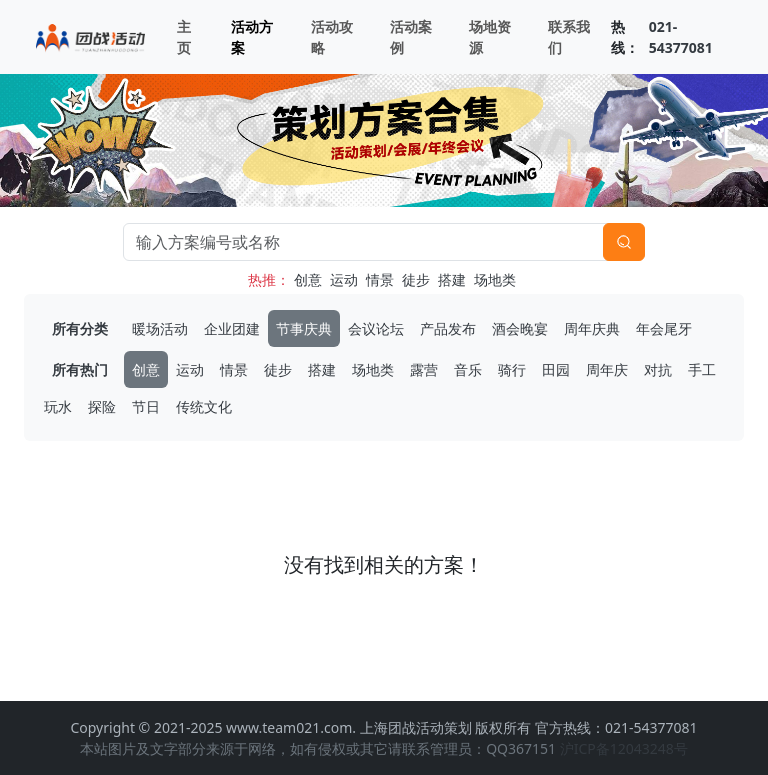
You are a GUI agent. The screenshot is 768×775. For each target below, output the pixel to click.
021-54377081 (681, 37)
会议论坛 (376, 328)
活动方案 (252, 37)
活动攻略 (332, 37)
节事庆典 (304, 328)
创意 (308, 279)
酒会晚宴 (520, 328)
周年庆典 (592, 328)
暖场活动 (160, 328)
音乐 (468, 369)
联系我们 (569, 37)
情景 (380, 279)
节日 (146, 406)
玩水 (58, 406)
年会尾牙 (664, 328)
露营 (424, 369)
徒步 (416, 279)
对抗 (658, 369)
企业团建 (232, 328)
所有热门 (80, 369)
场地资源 (490, 37)
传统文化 (204, 406)
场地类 (495, 279)
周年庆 (607, 369)
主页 (184, 37)
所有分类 (80, 328)
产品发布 (448, 328)
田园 (556, 369)
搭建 (452, 279)
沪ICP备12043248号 (624, 748)
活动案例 (411, 37)
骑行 (512, 369)
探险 (102, 406)
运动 (344, 279)
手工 (702, 369)
